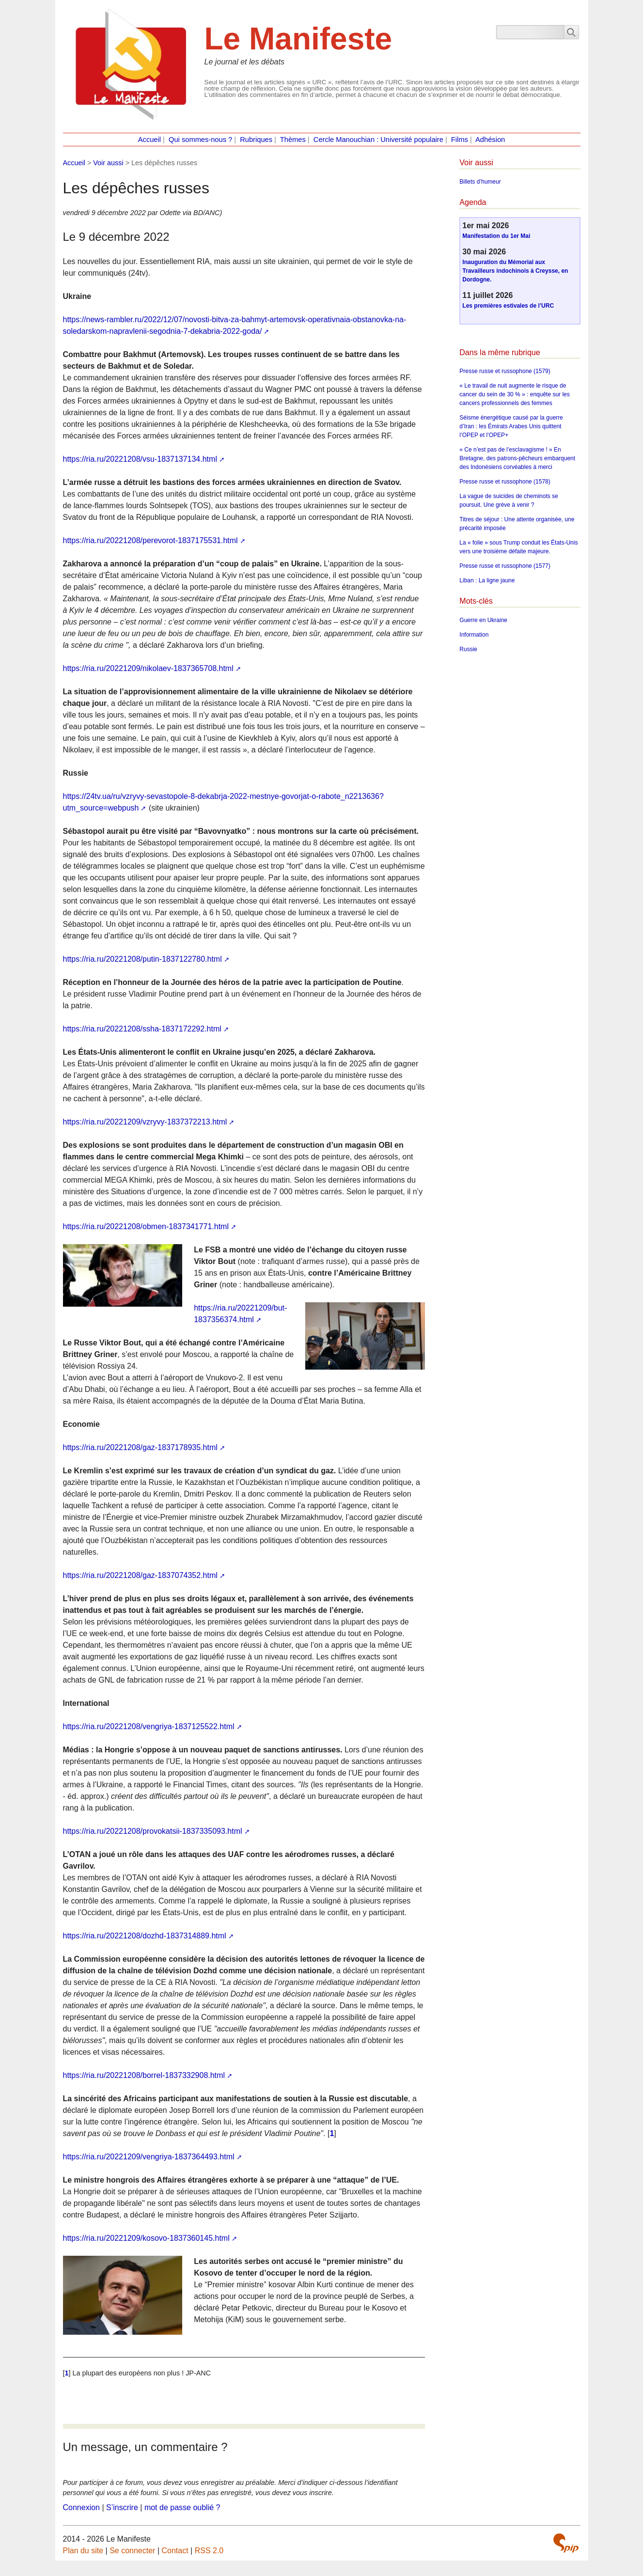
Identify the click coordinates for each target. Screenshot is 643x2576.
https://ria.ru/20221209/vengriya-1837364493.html (149, 2157)
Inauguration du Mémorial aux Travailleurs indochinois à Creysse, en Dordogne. (515, 271)
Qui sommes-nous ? (200, 139)
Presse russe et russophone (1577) (504, 565)
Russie (468, 649)
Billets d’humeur (480, 181)
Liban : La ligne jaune (487, 580)
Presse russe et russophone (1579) (504, 371)
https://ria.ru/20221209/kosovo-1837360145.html (146, 2238)
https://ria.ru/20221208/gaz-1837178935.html (140, 1447)
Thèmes (293, 139)
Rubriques (256, 139)
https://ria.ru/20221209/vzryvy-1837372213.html (145, 1122)
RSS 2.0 (209, 2550)
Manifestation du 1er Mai (496, 236)
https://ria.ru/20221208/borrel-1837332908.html (144, 2075)
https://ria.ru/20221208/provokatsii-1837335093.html (152, 1831)
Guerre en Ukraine (483, 620)
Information (473, 634)
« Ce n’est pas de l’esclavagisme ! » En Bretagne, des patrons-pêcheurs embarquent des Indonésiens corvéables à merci (517, 458)
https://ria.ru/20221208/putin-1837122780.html (142, 959)
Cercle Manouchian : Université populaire (378, 139)
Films (459, 139)
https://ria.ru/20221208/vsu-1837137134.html (140, 459)
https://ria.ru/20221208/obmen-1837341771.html (146, 1226)
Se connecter (132, 2550)
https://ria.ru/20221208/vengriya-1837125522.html (149, 1726)
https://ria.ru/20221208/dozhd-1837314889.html (144, 1936)
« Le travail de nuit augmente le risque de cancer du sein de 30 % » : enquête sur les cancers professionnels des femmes (514, 394)
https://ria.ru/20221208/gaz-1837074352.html (140, 1575)
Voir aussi (108, 163)
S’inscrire (122, 2507)
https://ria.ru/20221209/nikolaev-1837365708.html (148, 668)
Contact (174, 2550)
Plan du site (83, 2550)
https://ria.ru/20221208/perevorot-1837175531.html (150, 540)
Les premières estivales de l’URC (508, 305)
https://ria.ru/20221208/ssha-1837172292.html (142, 1029)
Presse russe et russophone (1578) (504, 481)
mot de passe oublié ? (182, 2507)
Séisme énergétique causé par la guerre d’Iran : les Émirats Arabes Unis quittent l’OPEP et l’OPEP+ (511, 426)
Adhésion (490, 139)
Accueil (149, 139)
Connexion (81, 2507)
